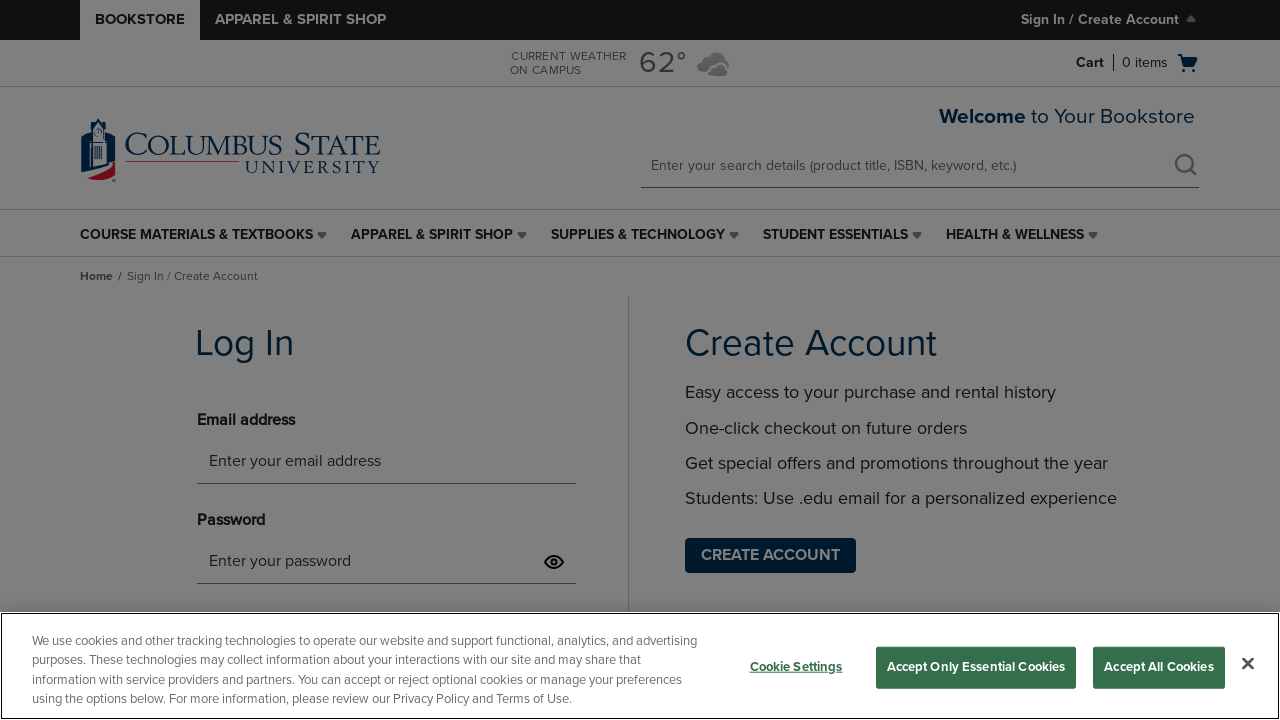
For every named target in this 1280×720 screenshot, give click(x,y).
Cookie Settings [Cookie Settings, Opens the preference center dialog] (796, 667)
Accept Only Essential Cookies (976, 667)
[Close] (1248, 663)
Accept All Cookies (1158, 667)
